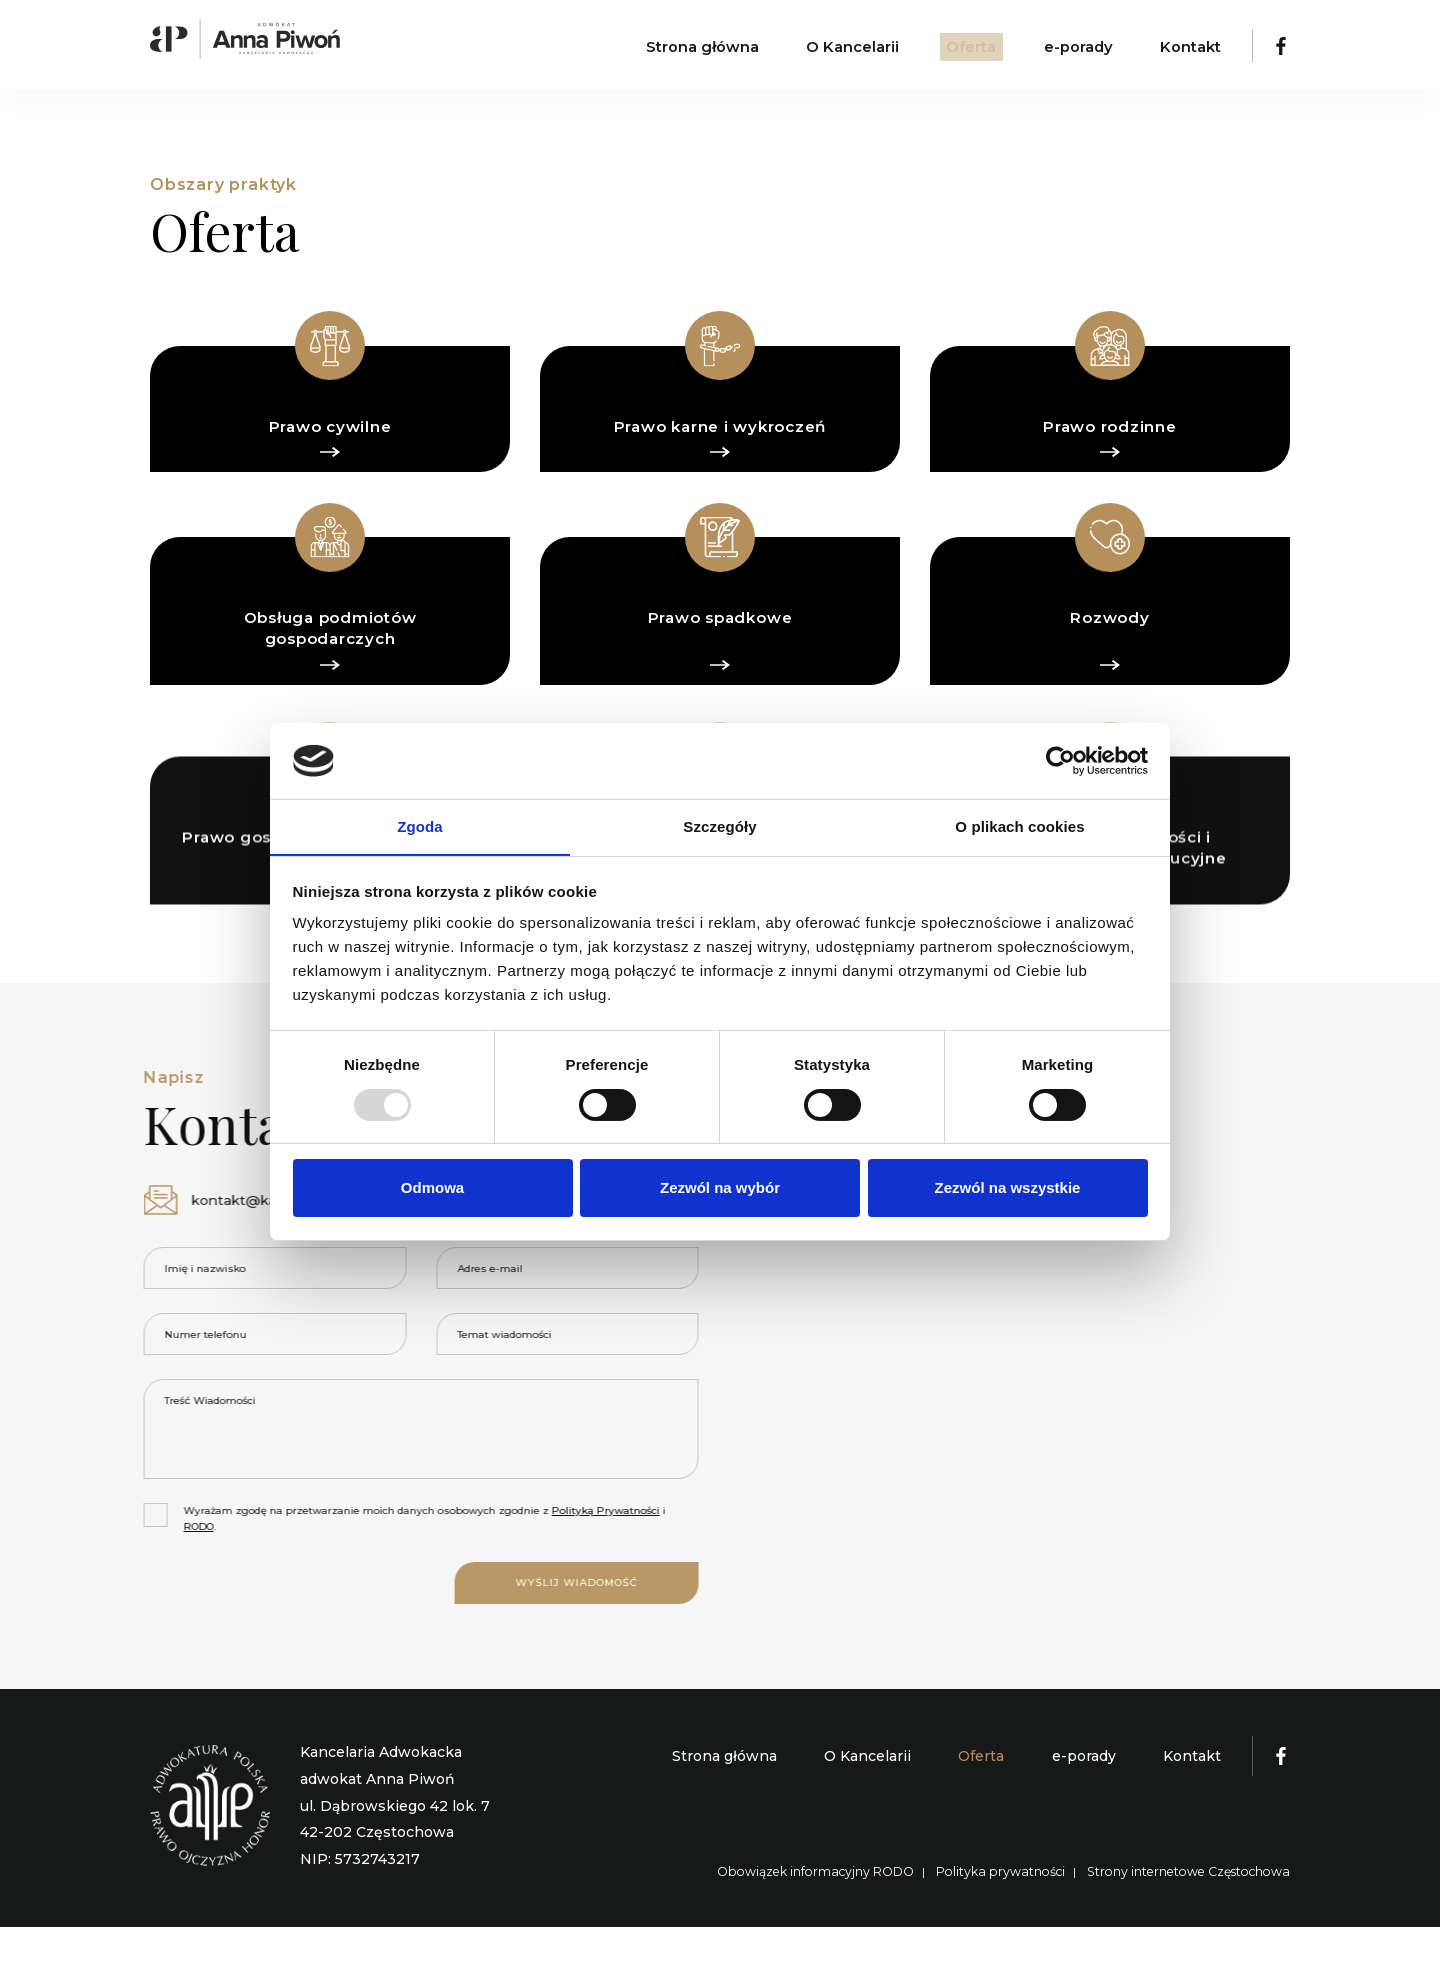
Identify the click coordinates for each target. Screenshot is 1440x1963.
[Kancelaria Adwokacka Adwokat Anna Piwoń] (1281, 46)
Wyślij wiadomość (525, 1617)
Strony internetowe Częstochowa (1193, 1908)
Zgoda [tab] (420, 826)
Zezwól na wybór (720, 1188)
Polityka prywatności (1012, 1908)
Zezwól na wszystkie (1008, 1188)
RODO (163, 1561)
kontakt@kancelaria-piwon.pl (209, 1222)
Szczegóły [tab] (719, 826)
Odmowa (432, 1188)
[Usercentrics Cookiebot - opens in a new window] (1060, 760)
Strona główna (767, 46)
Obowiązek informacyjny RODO (832, 1908)
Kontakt (1197, 46)
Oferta (1006, 46)
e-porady (1098, 46)
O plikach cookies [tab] (1019, 826)
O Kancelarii (902, 46)
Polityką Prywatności (570, 1544)
